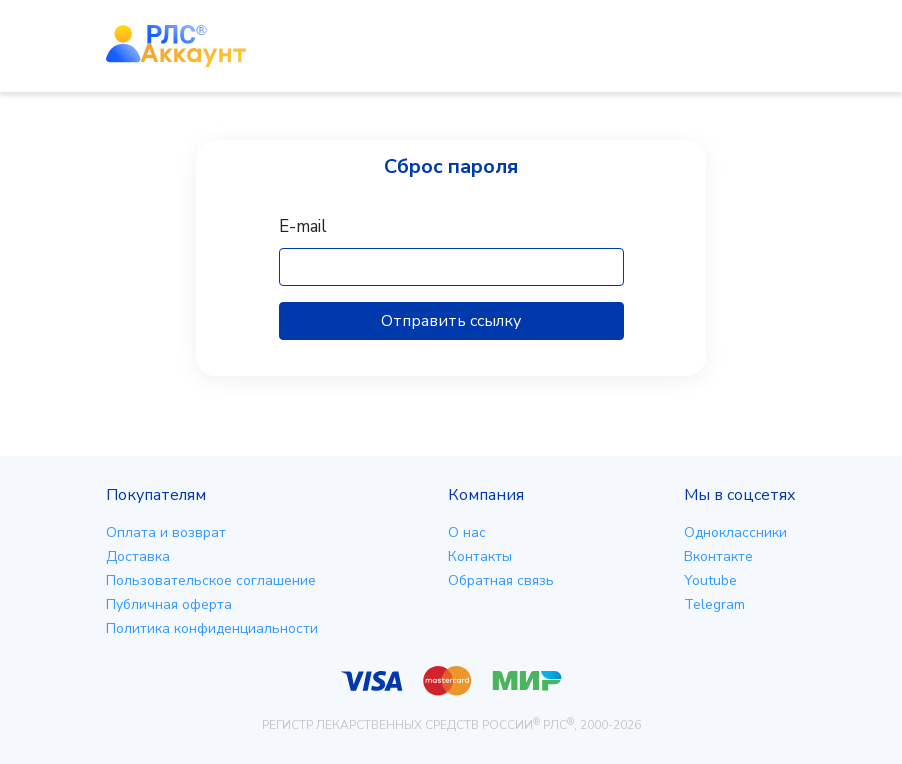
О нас (467, 532)
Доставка (138, 556)
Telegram (714, 604)
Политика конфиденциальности (212, 628)
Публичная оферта (169, 604)
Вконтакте (718, 556)
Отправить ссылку (451, 321)
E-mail (303, 226)
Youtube (710, 580)
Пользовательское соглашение (211, 580)
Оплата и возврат (166, 532)
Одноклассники (735, 532)
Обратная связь (501, 580)
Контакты (480, 556)
